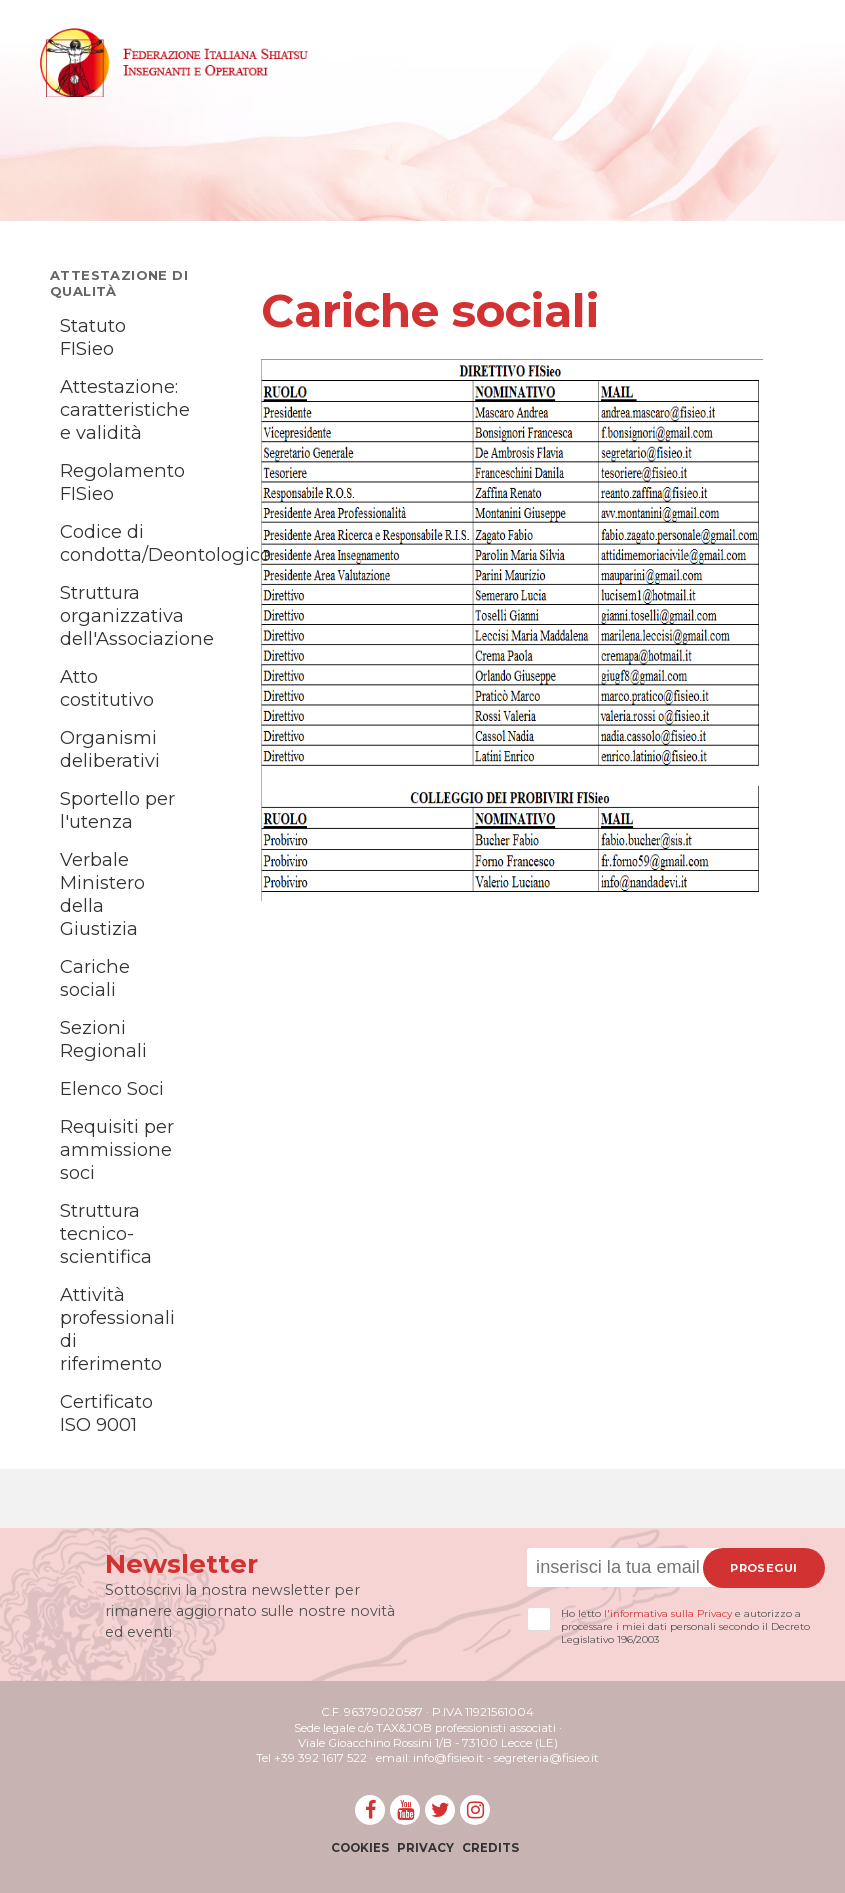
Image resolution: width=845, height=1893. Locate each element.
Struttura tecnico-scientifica (106, 1233)
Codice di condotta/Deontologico (165, 543)
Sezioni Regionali (103, 1039)
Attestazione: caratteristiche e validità (125, 409)
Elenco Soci (112, 1088)
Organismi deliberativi (110, 749)
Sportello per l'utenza (117, 810)
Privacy (425, 1848)
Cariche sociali (95, 978)
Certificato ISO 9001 (106, 1413)
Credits (490, 1848)
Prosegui (763, 1568)
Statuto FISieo (93, 337)
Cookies (360, 1848)
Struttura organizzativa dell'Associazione (137, 615)
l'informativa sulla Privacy (668, 1613)
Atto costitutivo (107, 688)
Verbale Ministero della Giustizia (102, 894)
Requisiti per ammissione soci (117, 1149)
